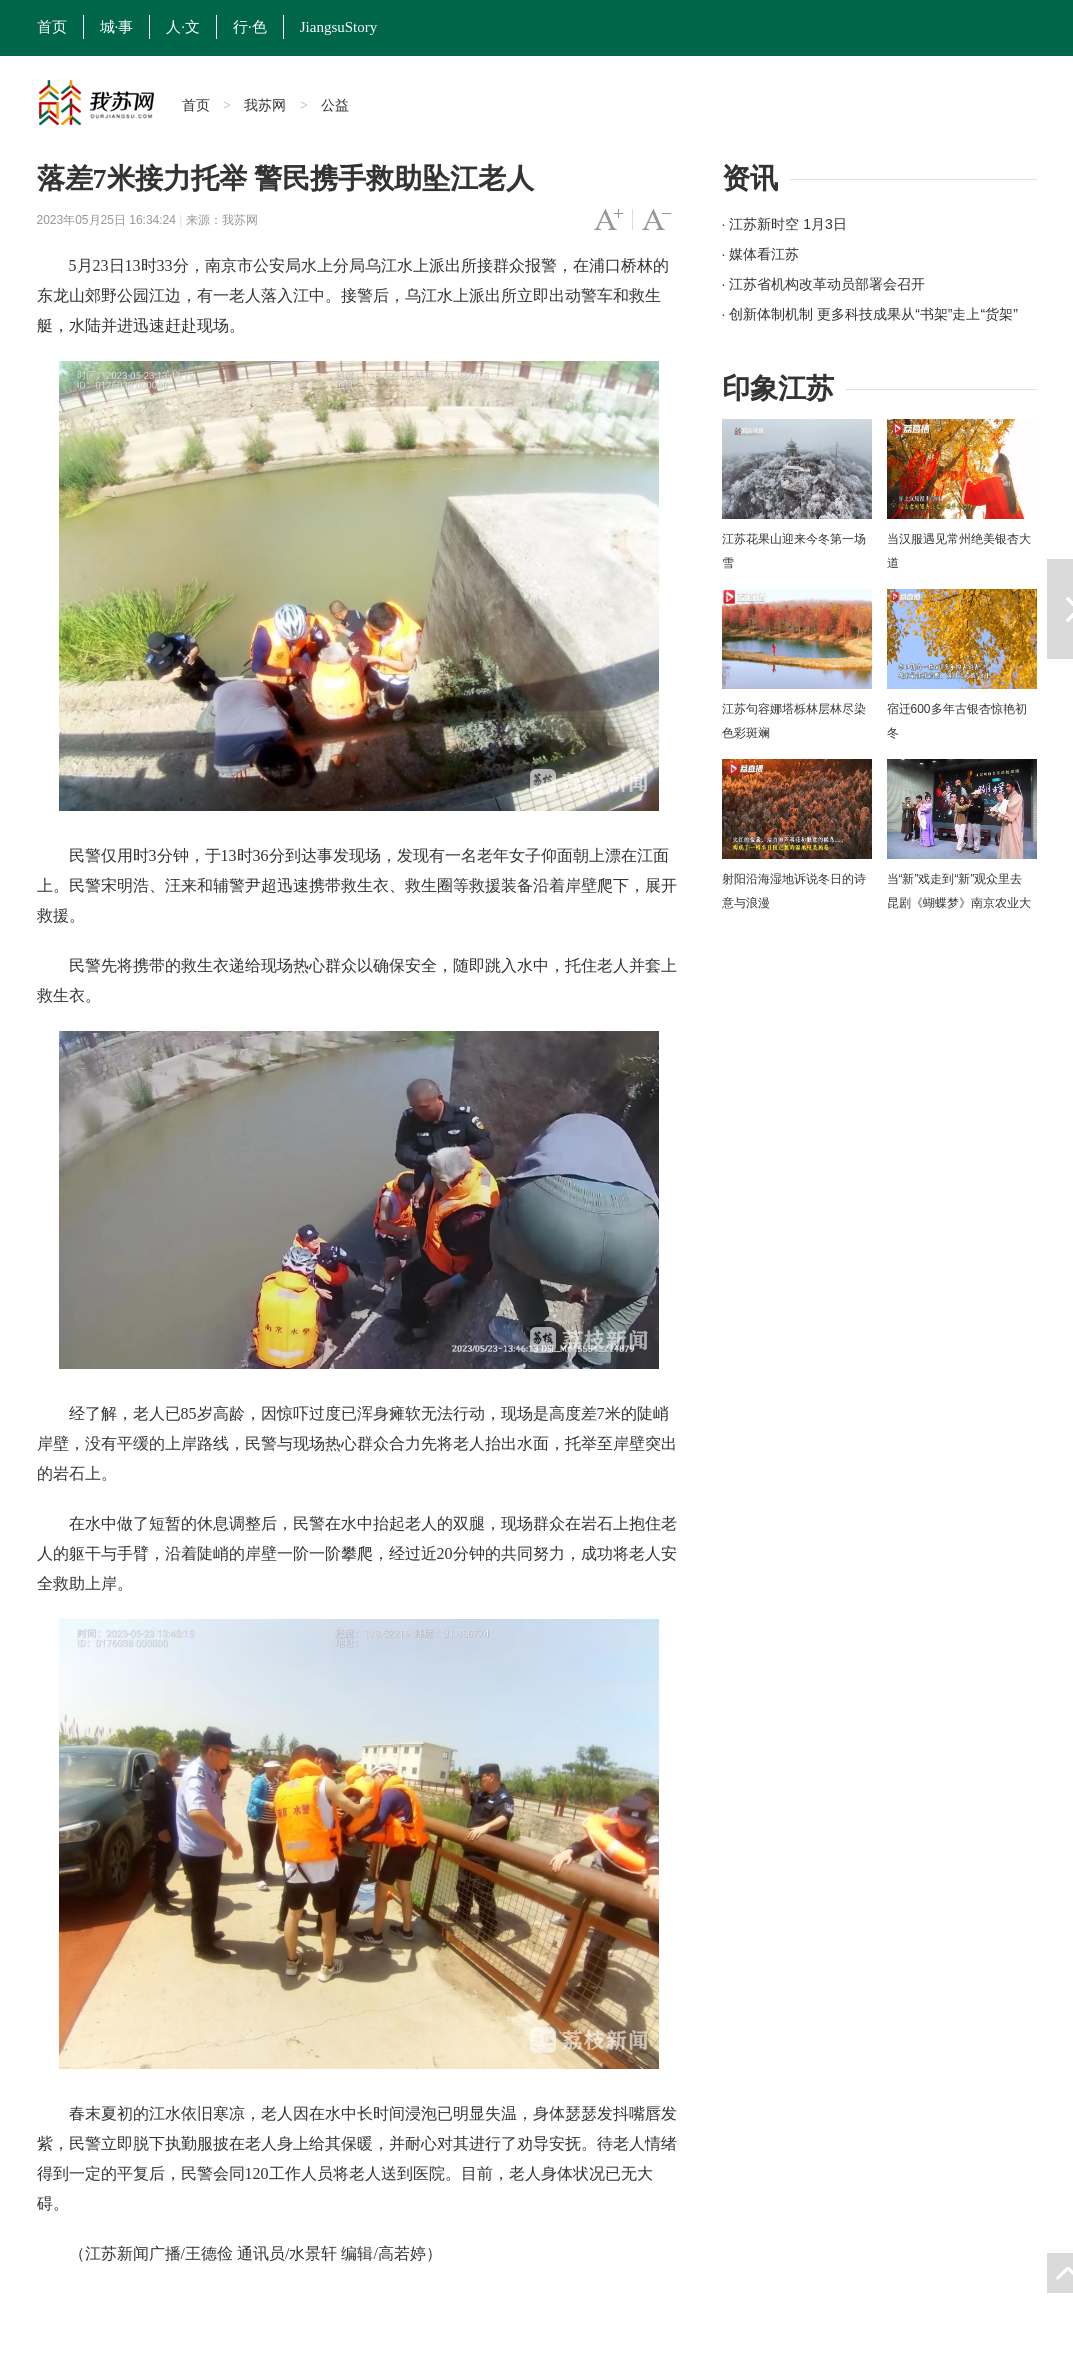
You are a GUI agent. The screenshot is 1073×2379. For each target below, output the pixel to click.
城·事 (117, 27)
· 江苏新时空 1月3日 (784, 224)
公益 (335, 105)
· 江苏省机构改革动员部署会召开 (824, 284)
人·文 (183, 27)
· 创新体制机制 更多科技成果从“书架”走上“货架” (870, 314)
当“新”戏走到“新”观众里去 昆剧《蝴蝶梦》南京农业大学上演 (959, 903)
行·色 (250, 27)
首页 (52, 27)
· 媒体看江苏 (761, 254)
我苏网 (265, 105)
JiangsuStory (339, 27)
